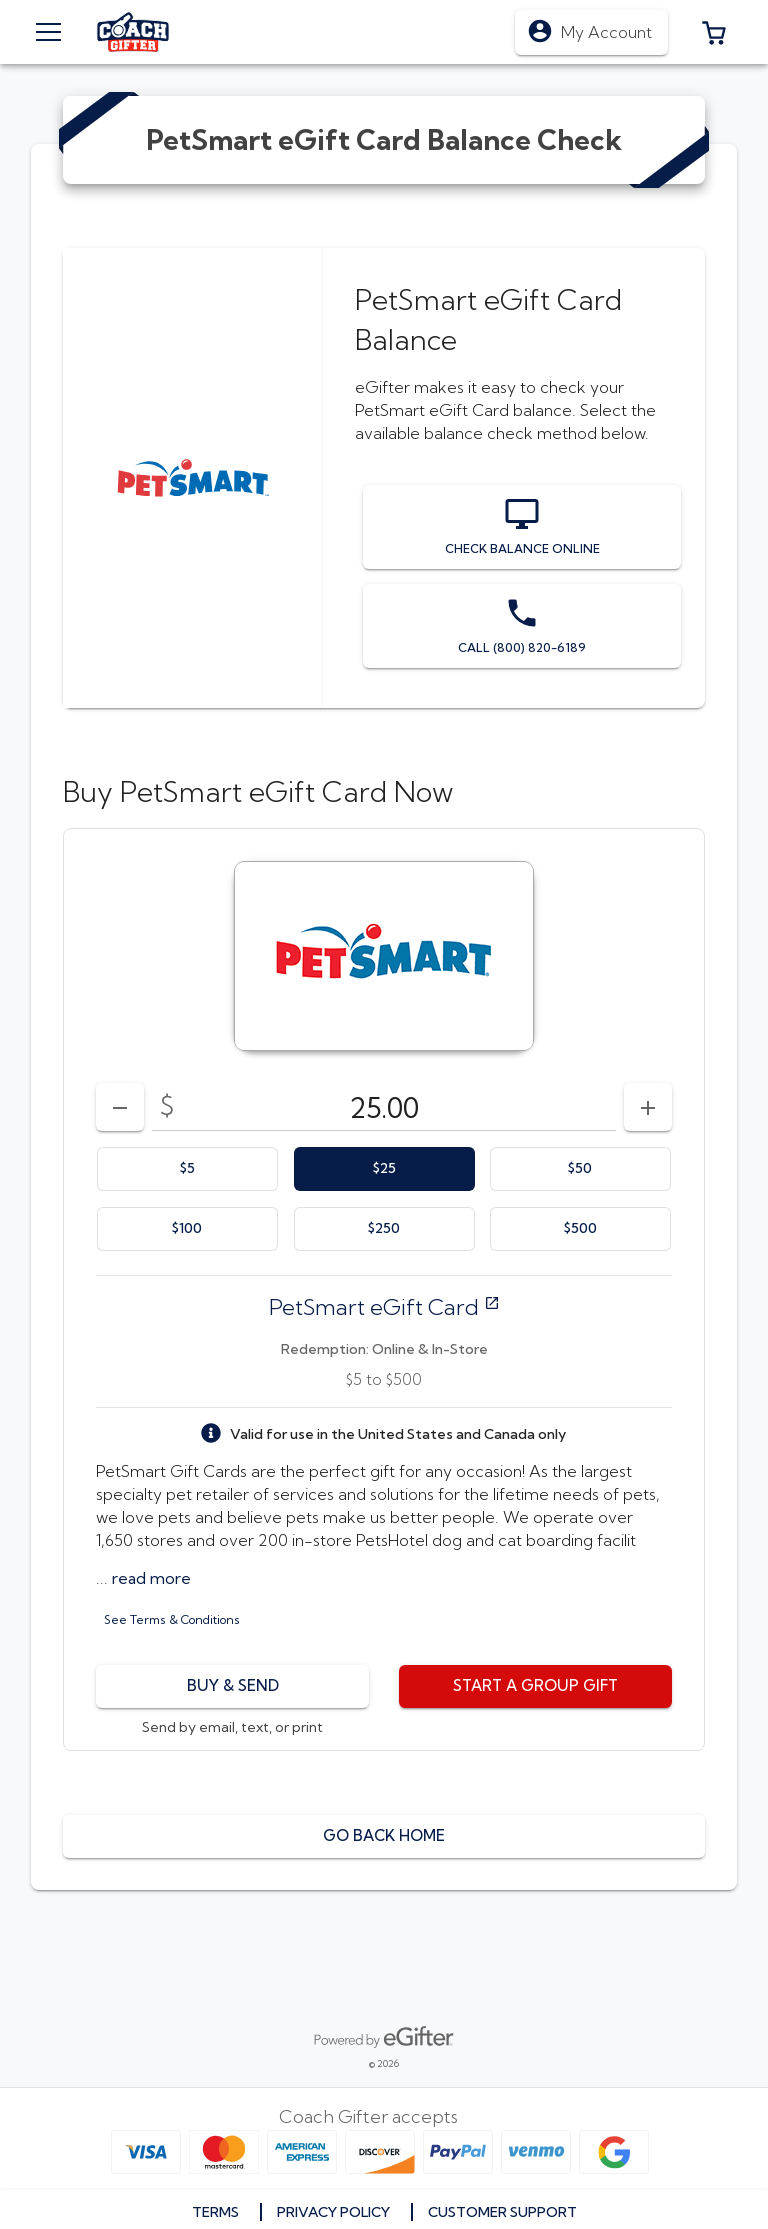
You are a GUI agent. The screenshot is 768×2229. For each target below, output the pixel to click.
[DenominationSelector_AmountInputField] (384, 1107)
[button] (714, 32)
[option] (187, 1169)
